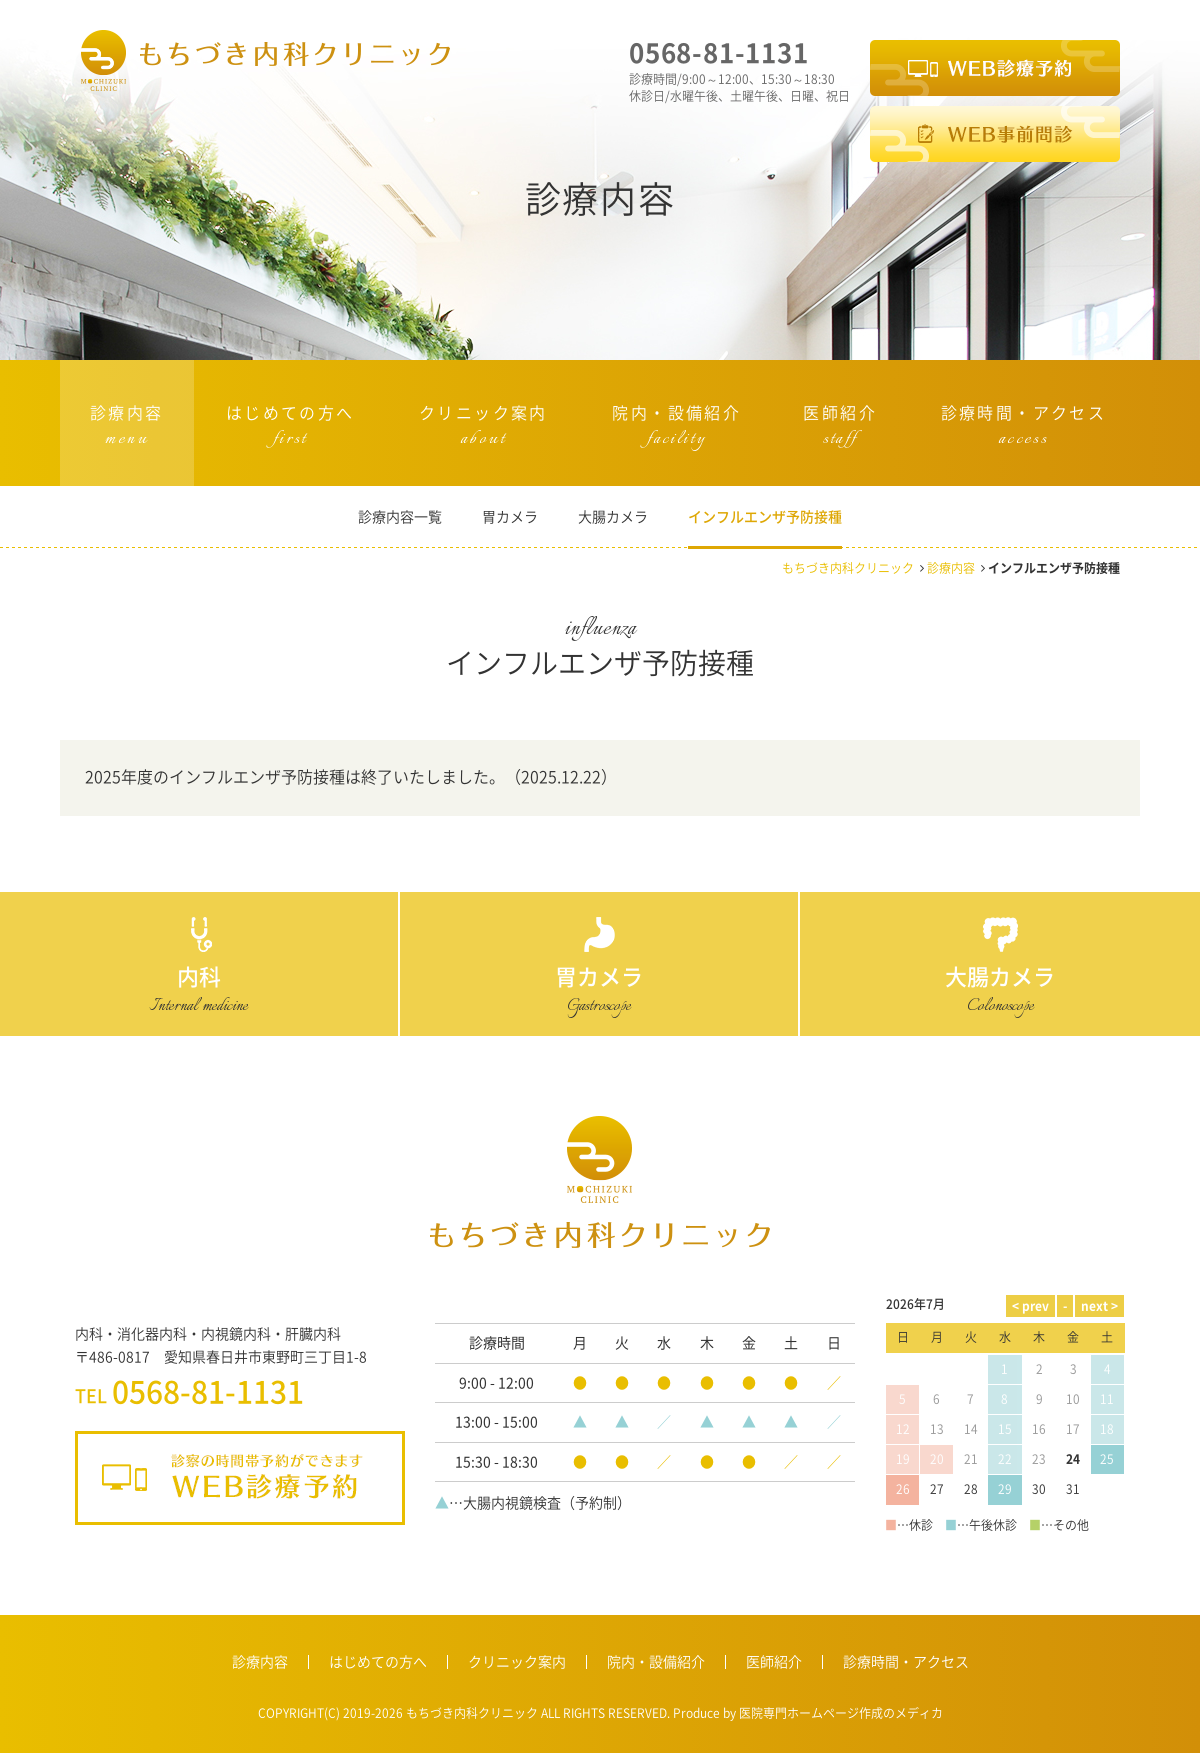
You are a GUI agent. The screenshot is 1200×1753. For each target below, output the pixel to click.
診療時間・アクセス (1023, 429)
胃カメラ (510, 516)
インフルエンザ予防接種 (765, 516)
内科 (199, 977)
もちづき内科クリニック (848, 567)
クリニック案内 (483, 429)
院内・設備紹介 (676, 429)
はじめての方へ (290, 429)
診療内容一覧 (400, 516)
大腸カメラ (613, 516)
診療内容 (127, 429)
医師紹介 (840, 429)
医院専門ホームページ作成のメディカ (840, 1712)
